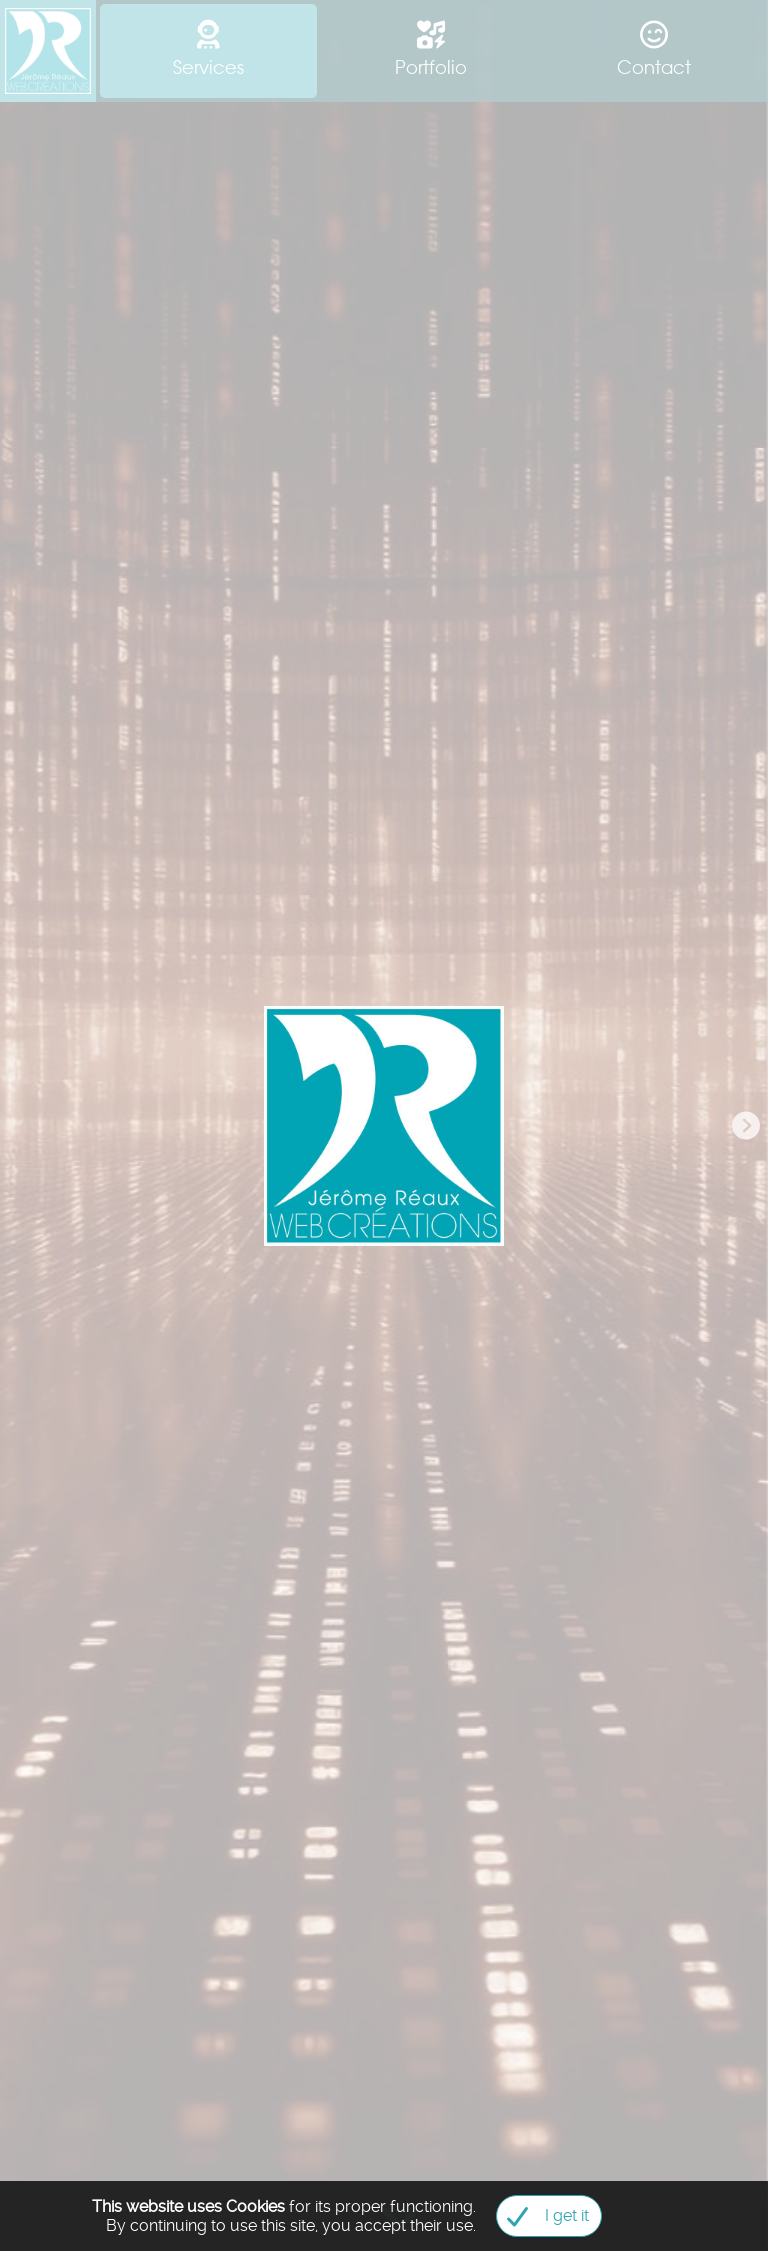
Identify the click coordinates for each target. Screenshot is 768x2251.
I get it (542, 2216)
